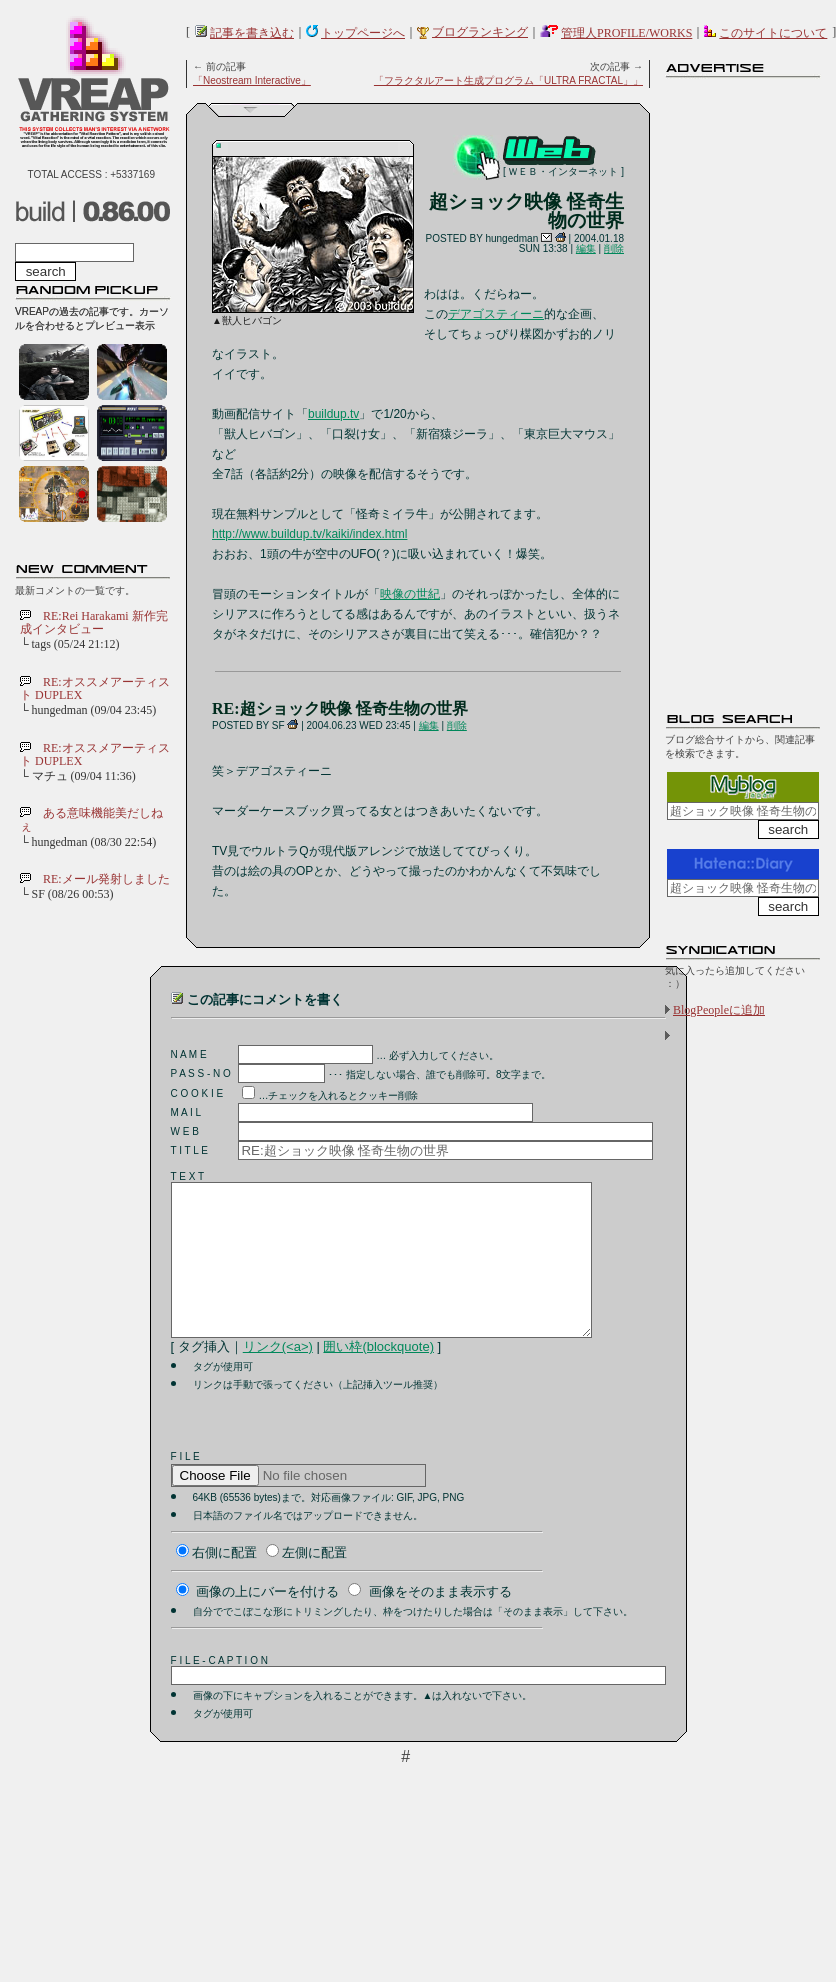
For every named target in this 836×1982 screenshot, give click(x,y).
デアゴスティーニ (496, 314)
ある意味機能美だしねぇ (91, 819)
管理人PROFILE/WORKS (626, 33)
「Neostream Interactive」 (252, 80)
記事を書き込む (252, 33)
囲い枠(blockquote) (378, 1376)
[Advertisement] (745, 385)
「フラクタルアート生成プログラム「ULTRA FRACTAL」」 (508, 80)
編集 (586, 248)
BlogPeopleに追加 (719, 1010)
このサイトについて (773, 33)
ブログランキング (480, 32)
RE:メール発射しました (106, 879)
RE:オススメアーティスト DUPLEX (95, 688)
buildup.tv (333, 414)
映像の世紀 (410, 594)
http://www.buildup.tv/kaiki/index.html (309, 534)
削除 (614, 248)
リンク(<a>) (278, 1376)
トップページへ (363, 33)
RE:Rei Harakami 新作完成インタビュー (94, 622)
